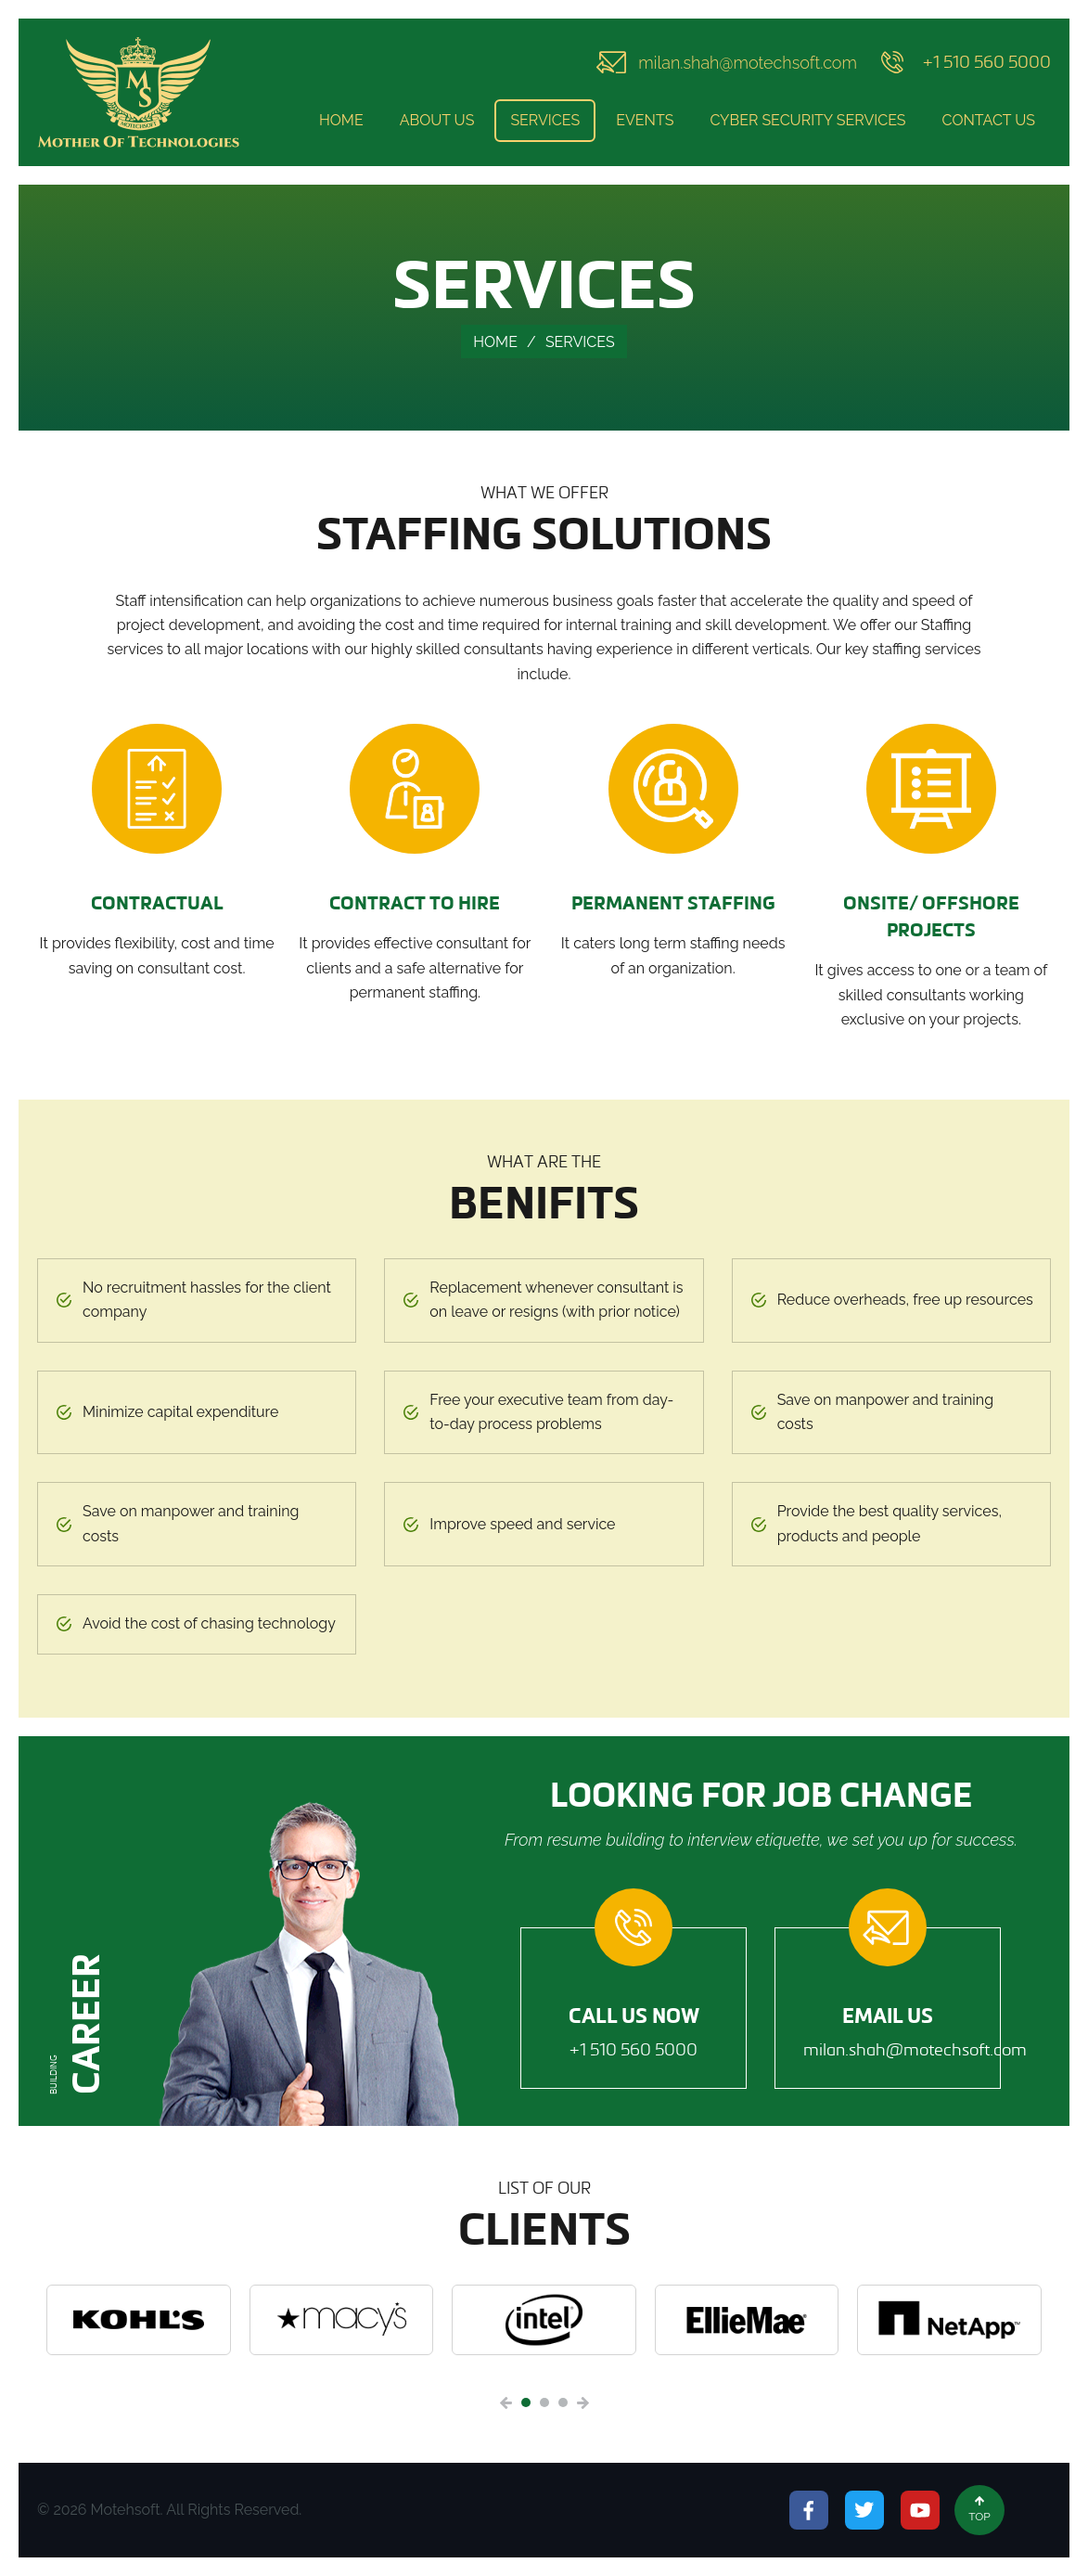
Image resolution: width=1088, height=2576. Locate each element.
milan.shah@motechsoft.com (747, 62)
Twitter (864, 2510)
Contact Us (988, 120)
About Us (437, 120)
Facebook (808, 2510)
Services (545, 120)
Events (644, 120)
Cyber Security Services (807, 120)
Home (341, 120)
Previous (506, 2403)
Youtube (920, 2510)
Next (583, 2403)
